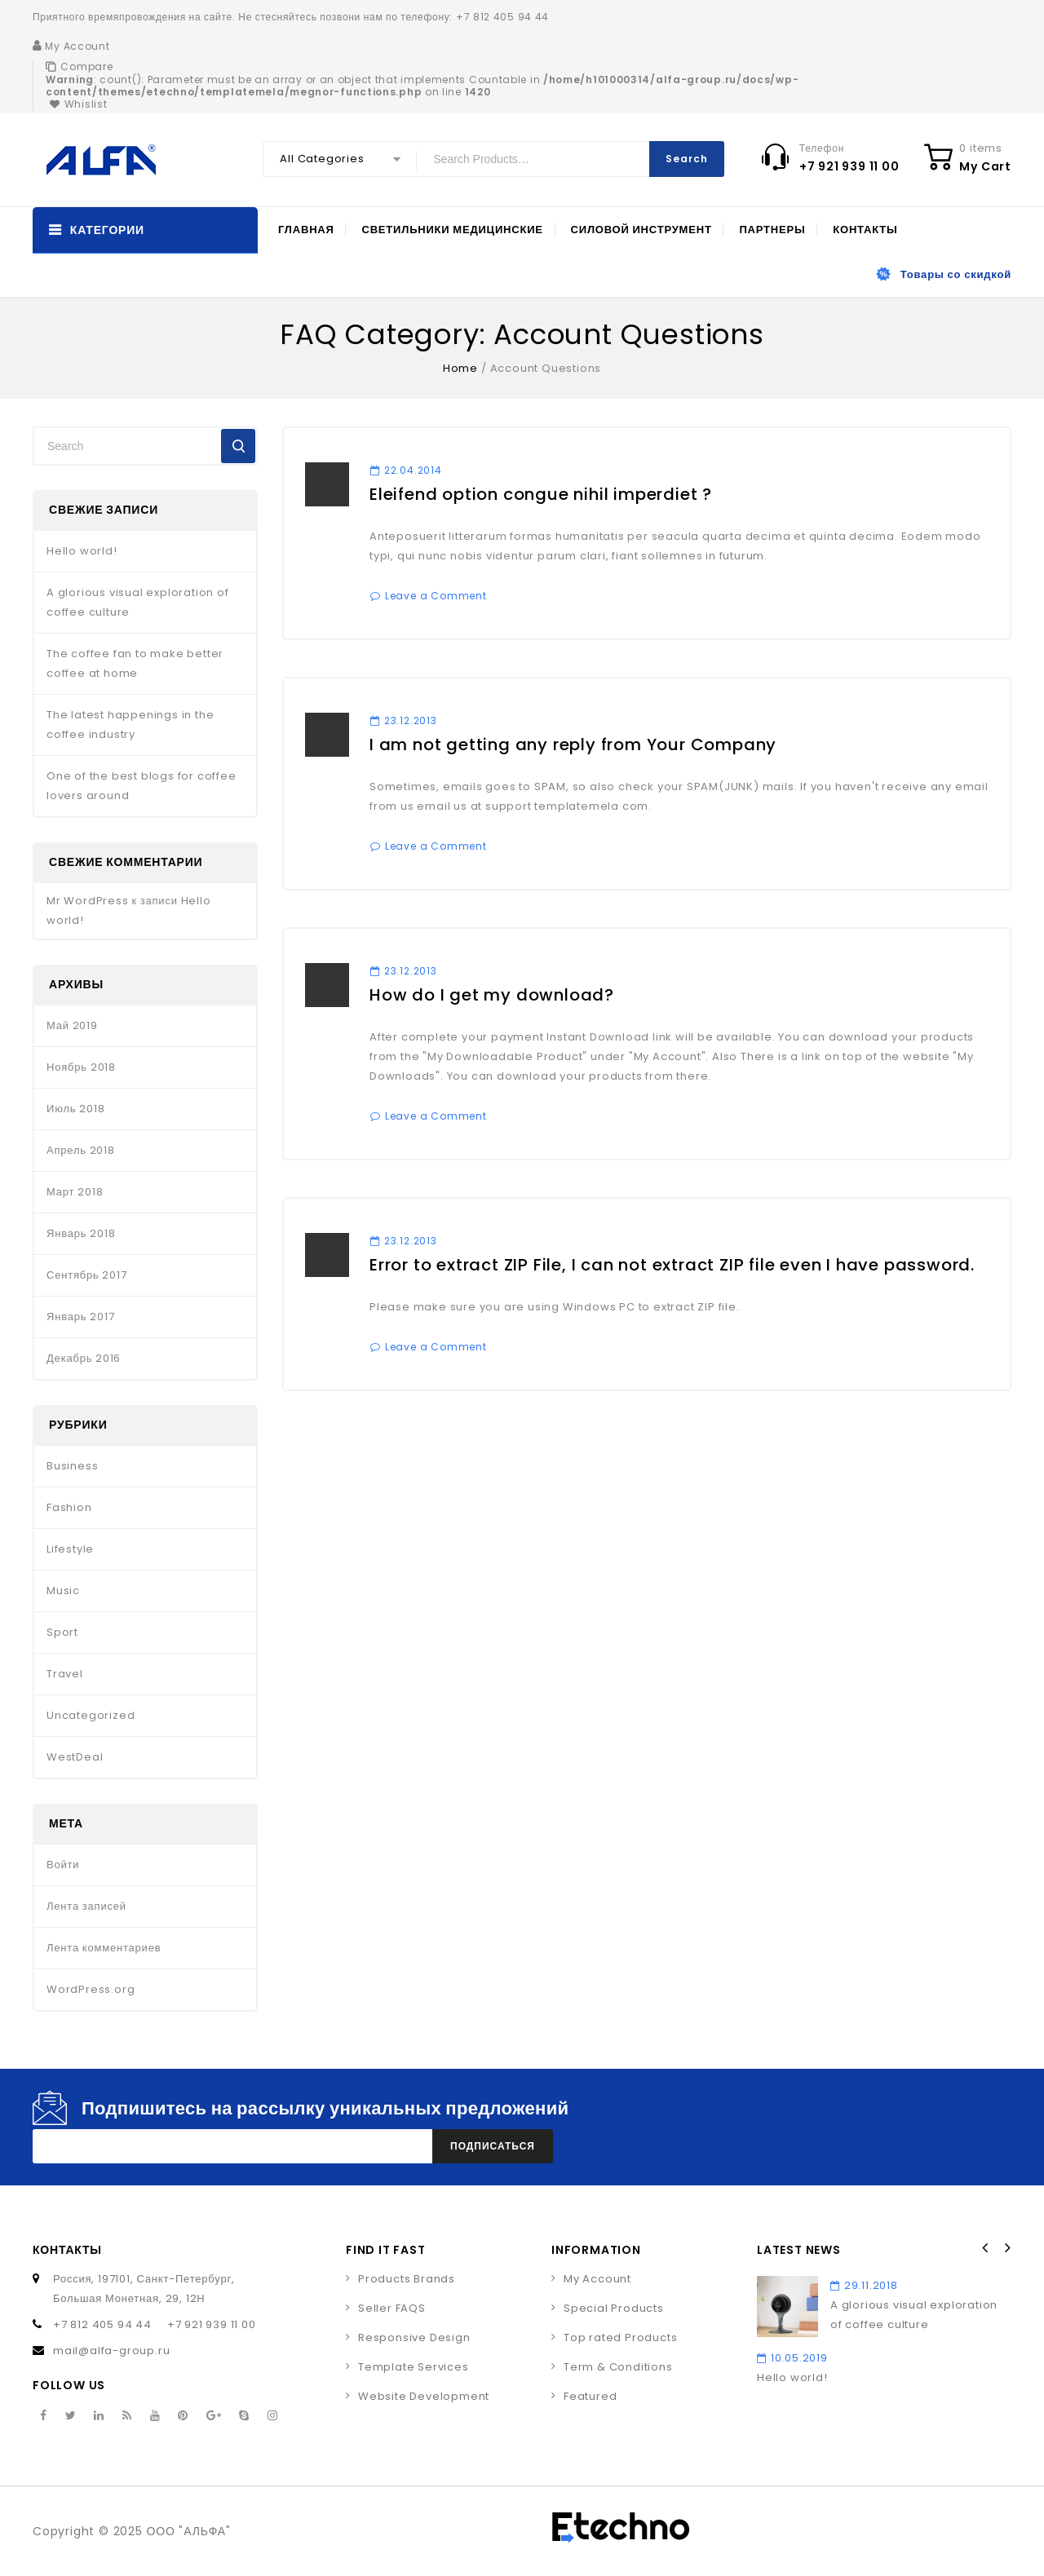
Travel (64, 1673)
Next (1006, 2248)
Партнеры (772, 229)
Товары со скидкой (955, 274)
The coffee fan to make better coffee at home (134, 663)
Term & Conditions (618, 2367)
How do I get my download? (491, 994)
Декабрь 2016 (83, 1358)
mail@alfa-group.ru (111, 2350)
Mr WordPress (87, 900)
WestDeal (74, 1757)
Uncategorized (90, 1715)
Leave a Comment (436, 596)
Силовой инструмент (641, 229)
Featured (590, 2396)
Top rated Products (620, 2337)
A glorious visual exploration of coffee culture (137, 602)
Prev (985, 2248)
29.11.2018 (864, 2285)
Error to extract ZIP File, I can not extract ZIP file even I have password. (672, 1264)
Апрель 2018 (80, 1150)
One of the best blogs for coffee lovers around (141, 785)
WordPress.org (90, 1989)
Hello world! (81, 551)
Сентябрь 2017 (86, 1275)
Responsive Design (414, 2337)
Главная (306, 229)
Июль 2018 (75, 1108)
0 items (980, 148)
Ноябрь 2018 (81, 1067)
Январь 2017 (80, 1316)
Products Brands (406, 2279)
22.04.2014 (406, 470)
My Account (597, 2279)
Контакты (865, 229)
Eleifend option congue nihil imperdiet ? (540, 494)
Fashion (69, 1507)
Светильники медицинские (451, 229)
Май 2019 (72, 1025)
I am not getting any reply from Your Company (572, 744)
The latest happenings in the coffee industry (130, 724)
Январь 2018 (80, 1233)
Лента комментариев (103, 1947)
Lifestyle (70, 1549)
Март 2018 (74, 1192)
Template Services (413, 2367)
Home (460, 368)
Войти (62, 1864)
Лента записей (86, 1906)
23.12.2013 (403, 720)
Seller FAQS (392, 2308)
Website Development (423, 2396)
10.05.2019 (792, 2358)
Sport (62, 1632)
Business (72, 1466)
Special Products (614, 2308)
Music (63, 1590)
